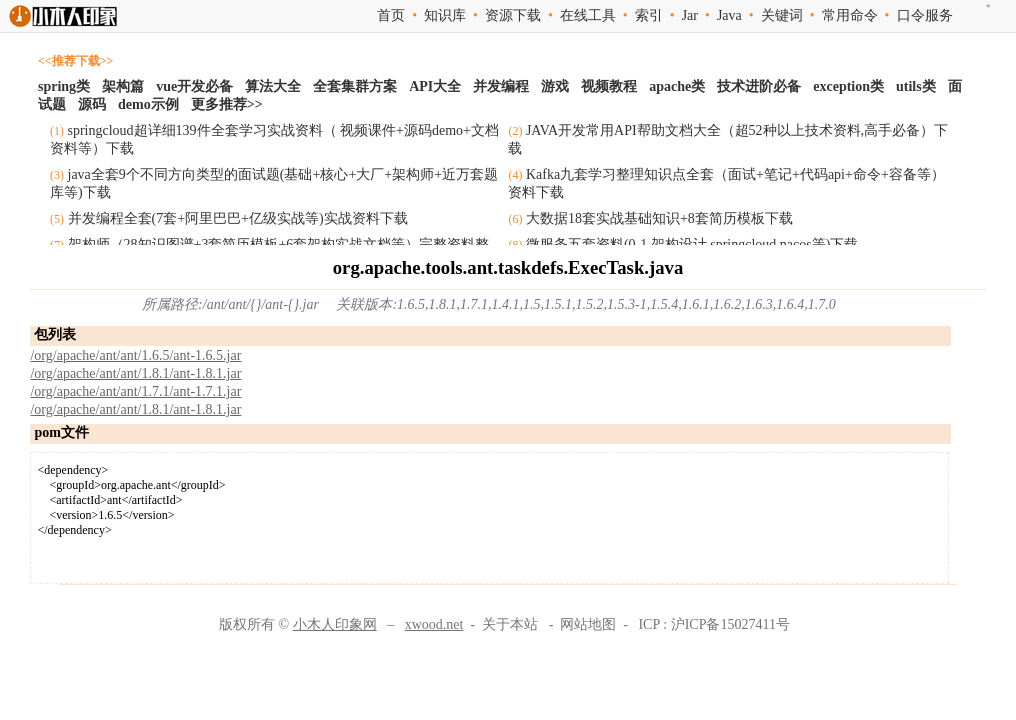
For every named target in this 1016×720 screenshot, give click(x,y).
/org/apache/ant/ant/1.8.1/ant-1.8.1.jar (135, 373)
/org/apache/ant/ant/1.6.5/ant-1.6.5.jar (135, 355)
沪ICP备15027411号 (730, 624)
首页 (391, 15)
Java (729, 15)
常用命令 (850, 15)
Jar (690, 15)
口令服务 (925, 15)
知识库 (445, 15)
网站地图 (588, 624)
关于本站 (510, 624)
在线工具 (588, 15)
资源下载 (513, 15)
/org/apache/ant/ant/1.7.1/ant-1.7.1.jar (135, 391)
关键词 (782, 15)
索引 (649, 15)
